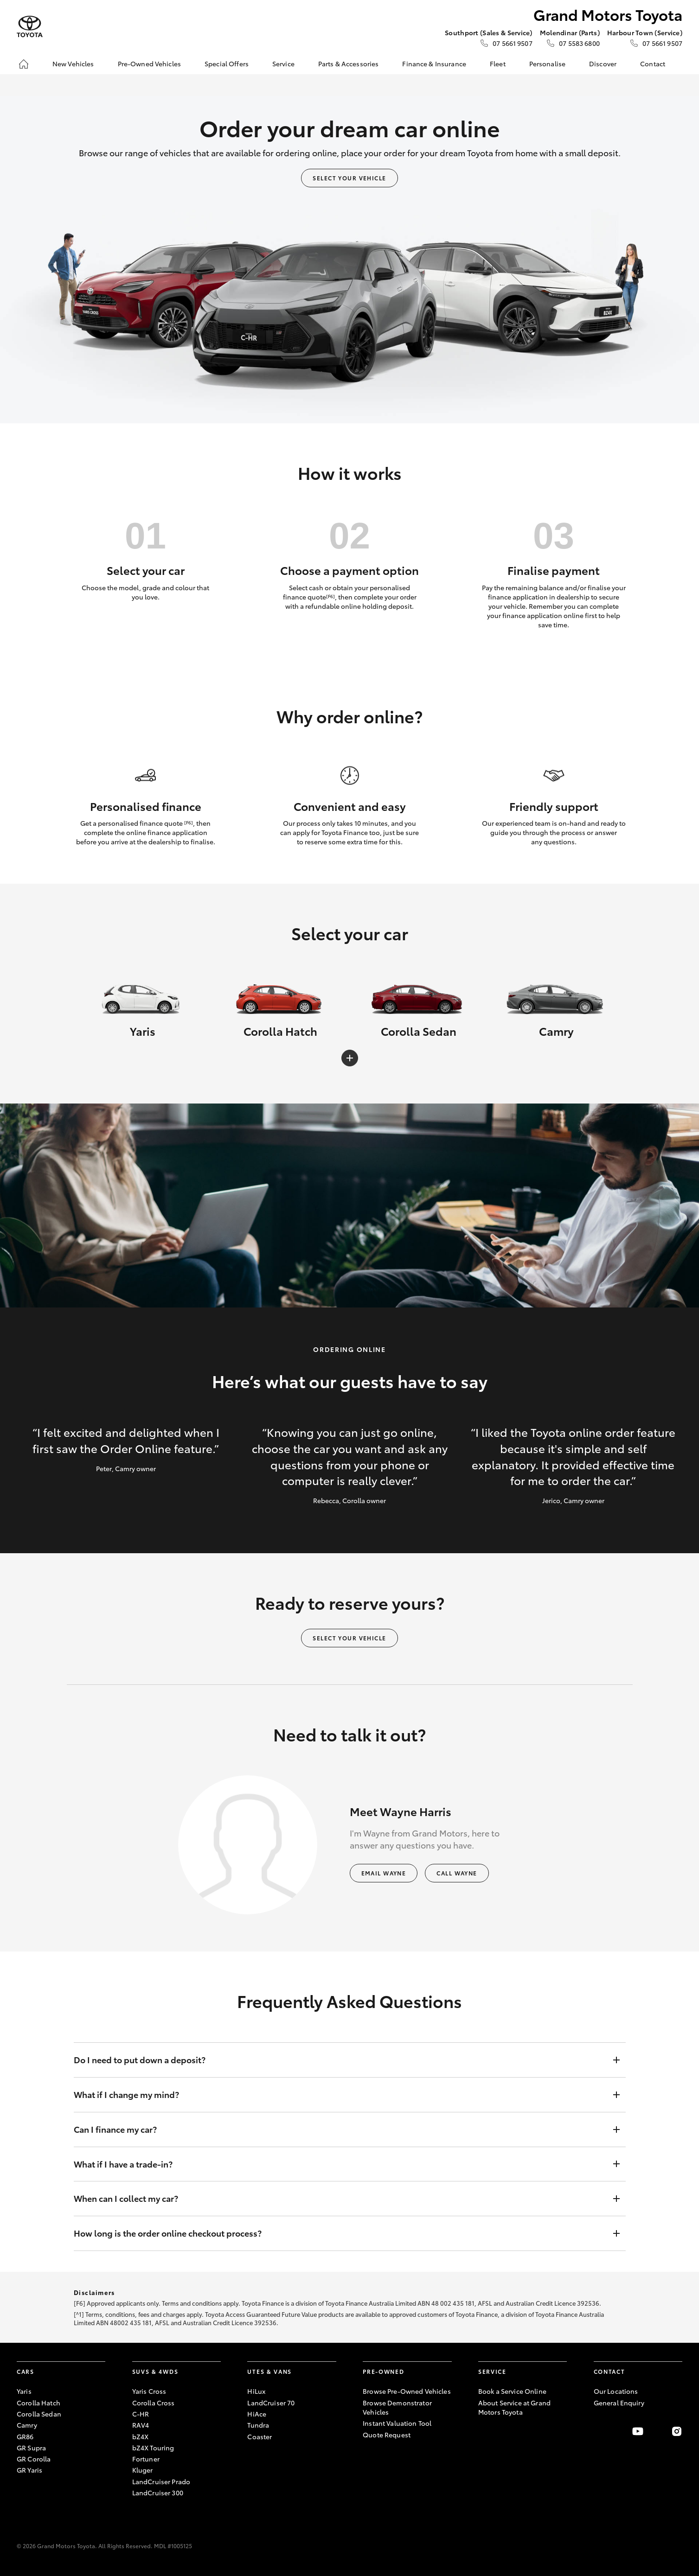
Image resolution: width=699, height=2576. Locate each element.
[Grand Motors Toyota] (30, 27)
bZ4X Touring (153, 2447)
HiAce (256, 2413)
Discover (602, 63)
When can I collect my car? (340, 2198)
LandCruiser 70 (271, 2402)
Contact (652, 63)
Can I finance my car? (340, 2129)
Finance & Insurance (434, 63)
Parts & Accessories (348, 63)
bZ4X (140, 2436)
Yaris (24, 2391)
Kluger (142, 2469)
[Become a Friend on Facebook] (599, 2431)
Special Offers (227, 63)
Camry (27, 2424)
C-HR (140, 2413)
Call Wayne (456, 1873)
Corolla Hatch (38, 2402)
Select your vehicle (349, 178)
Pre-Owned (383, 2371)
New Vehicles (73, 63)
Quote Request (386, 2434)
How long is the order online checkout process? (340, 2233)
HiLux (256, 2391)
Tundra (258, 2424)
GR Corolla (34, 2458)
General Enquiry (619, 2402)
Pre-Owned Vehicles (149, 63)
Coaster (259, 2436)
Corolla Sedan (39, 2413)
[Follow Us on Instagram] (676, 2431)
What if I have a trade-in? (340, 2164)
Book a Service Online (512, 2391)
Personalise (547, 63)
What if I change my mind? (340, 2095)
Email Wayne (383, 1873)
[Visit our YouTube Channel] (637, 2431)
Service (283, 63)
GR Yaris (29, 2469)
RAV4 (140, 2424)
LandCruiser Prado (161, 2481)
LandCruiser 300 (157, 2492)
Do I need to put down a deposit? (340, 2060)
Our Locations (616, 2391)
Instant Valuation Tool (397, 2423)
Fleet (498, 63)
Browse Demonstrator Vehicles (397, 2407)
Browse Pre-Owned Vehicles (407, 2391)
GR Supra (31, 2447)
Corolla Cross (153, 2402)
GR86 (25, 2436)
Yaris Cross (149, 2391)
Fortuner (146, 2458)
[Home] (24, 64)
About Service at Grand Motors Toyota (514, 2407)
